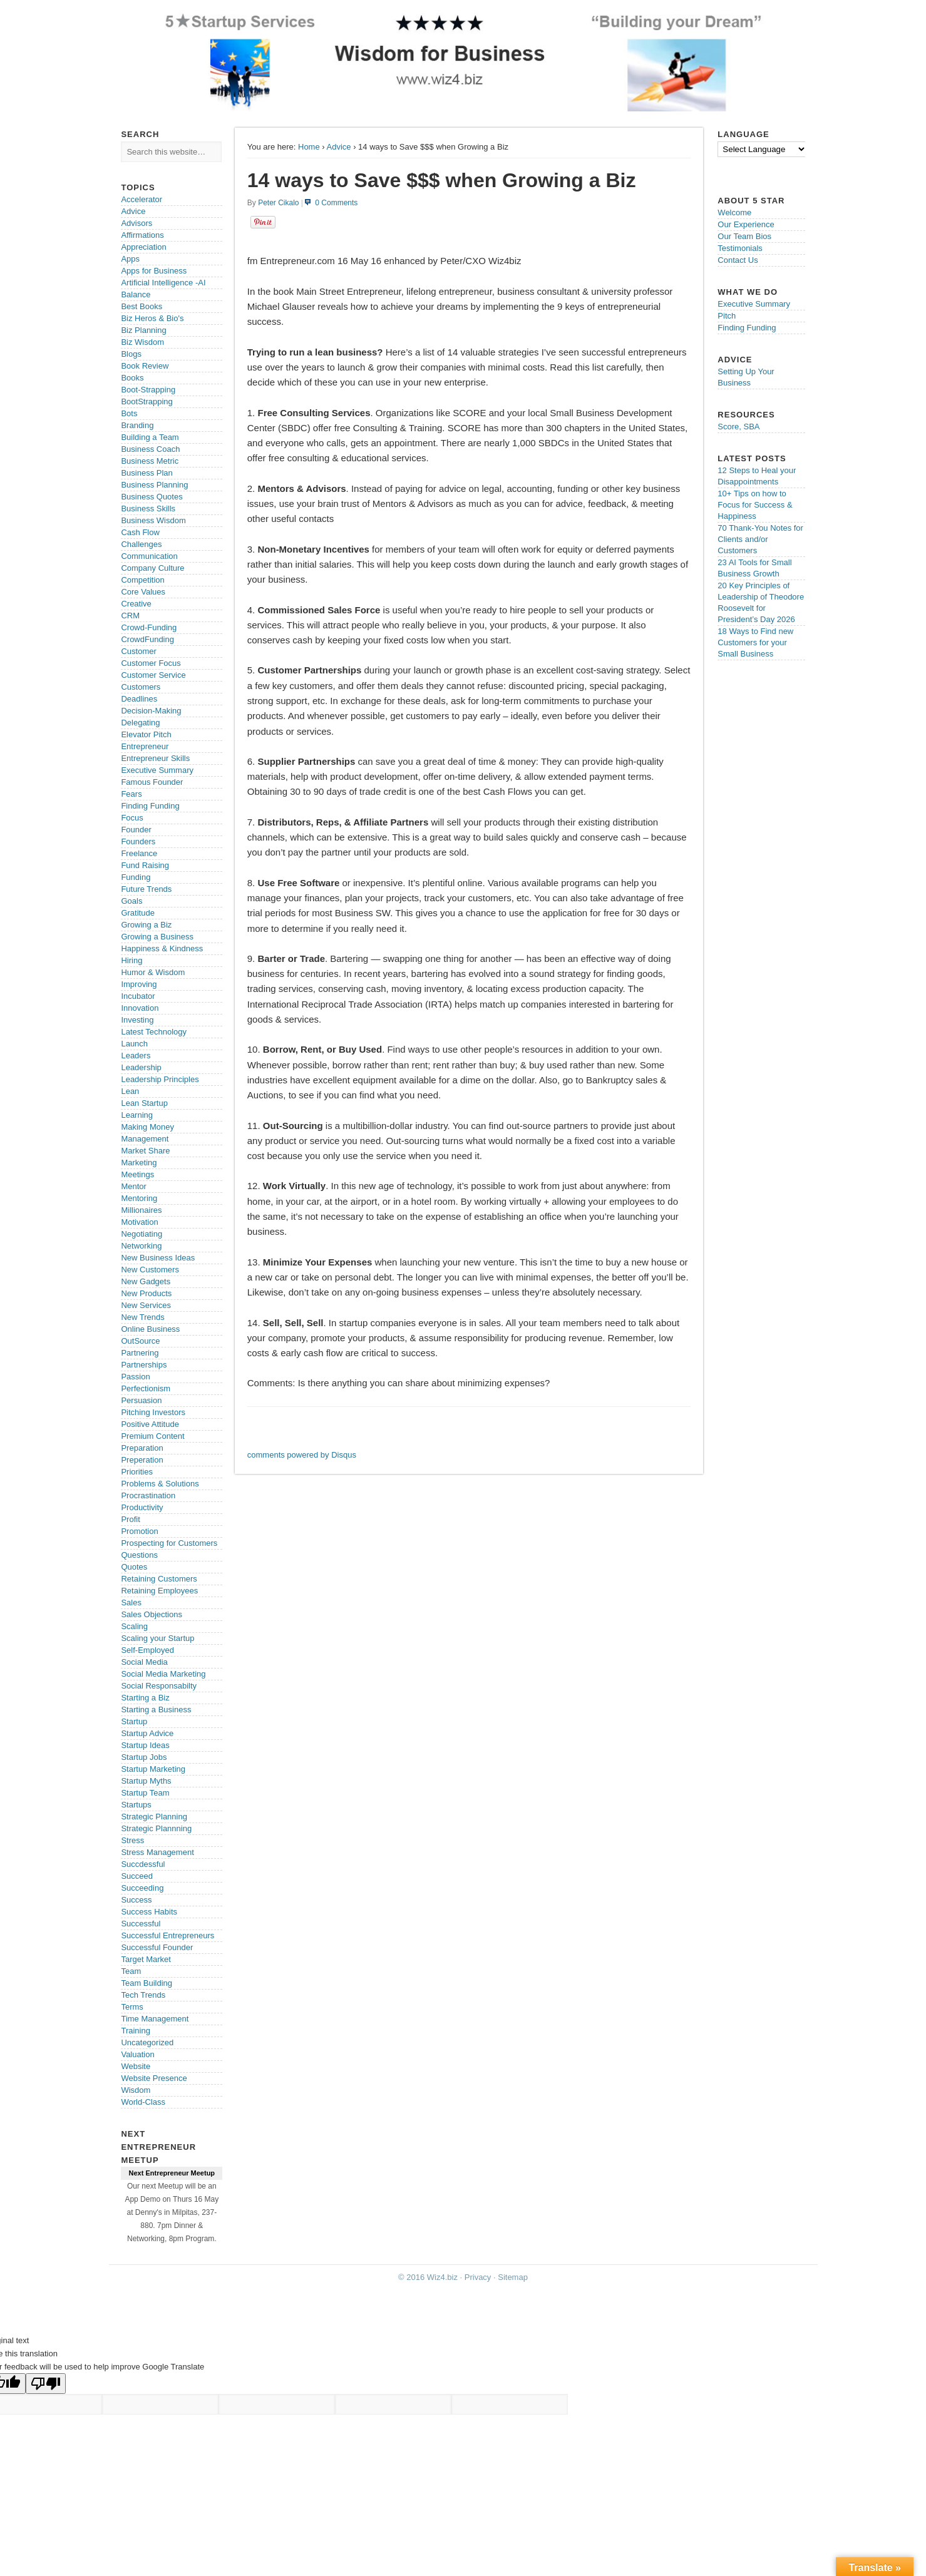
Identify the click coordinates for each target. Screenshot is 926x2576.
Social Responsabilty (159, 1685)
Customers (140, 687)
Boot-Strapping (148, 389)
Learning (137, 1115)
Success (136, 1899)
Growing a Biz (146, 924)
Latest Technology (154, 1031)
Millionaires (141, 1210)
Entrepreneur (144, 746)
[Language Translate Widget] (762, 149)
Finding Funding (150, 805)
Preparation (142, 1448)
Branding (137, 425)
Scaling (134, 1626)
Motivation (139, 1222)
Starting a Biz (145, 1697)
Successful (140, 1923)
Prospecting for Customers (169, 1543)
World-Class (143, 2102)
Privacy (478, 2277)
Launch (134, 1043)
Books (132, 377)
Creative (136, 603)
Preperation (142, 1459)
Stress (132, 1840)
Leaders (135, 1055)
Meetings (137, 1174)
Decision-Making (151, 710)
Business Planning (154, 484)
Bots (129, 413)
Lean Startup (144, 1103)
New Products (146, 1293)
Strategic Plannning (156, 1828)
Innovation (139, 1008)
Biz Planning (143, 330)
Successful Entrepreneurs (167, 1935)
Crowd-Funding (149, 627)
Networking (141, 1245)
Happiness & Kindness (162, 948)
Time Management (154, 2018)
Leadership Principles (159, 1079)
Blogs (131, 354)
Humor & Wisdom (153, 972)
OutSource (140, 1341)
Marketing (139, 1162)
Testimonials (740, 248)
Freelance (139, 853)
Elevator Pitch (146, 734)
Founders (138, 841)
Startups (136, 1804)
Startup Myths (146, 1781)
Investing (137, 1020)
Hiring (131, 960)
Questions (139, 1555)
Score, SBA (738, 426)
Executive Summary (157, 770)
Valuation (137, 2054)
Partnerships (144, 1364)
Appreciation (143, 247)
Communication (149, 556)
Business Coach (150, 449)
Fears (131, 794)
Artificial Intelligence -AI (163, 282)
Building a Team (149, 437)
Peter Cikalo (278, 202)
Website (135, 2066)
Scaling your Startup (157, 1638)
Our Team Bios (744, 236)
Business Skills (148, 508)
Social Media (144, 1662)
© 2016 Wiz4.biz (428, 2277)
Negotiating (141, 1234)
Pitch (727, 315)
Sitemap (513, 2277)
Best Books (141, 306)
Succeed (137, 1876)
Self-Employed (147, 1650)
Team (131, 1971)
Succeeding (142, 1888)
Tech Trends (143, 1995)
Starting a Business (156, 1709)
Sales (131, 1602)
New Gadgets (145, 1281)
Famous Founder (152, 782)
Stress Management (157, 1852)
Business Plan (146, 473)
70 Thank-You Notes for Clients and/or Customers (760, 539)
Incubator (138, 996)
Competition (142, 580)
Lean (130, 1091)
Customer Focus (150, 663)
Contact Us (738, 260)
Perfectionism (145, 1388)
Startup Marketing (153, 1769)
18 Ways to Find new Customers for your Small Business (755, 642)
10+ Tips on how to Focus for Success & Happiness (755, 505)
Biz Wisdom (142, 342)
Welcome (734, 212)
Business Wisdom (153, 520)
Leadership (141, 1067)
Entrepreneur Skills (155, 758)
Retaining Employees (159, 1590)
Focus (132, 817)
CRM (130, 615)
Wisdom (135, 2090)
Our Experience (746, 224)
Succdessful (143, 1864)
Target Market (145, 1959)
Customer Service (153, 675)
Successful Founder (157, 1947)
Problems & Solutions (159, 1483)
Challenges (141, 544)
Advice (339, 146)
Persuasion (141, 1400)
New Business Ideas (158, 1257)
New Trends (142, 1317)
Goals (131, 901)
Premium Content (152, 1436)
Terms (132, 2006)
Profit (130, 1519)
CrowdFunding (147, 639)
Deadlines (139, 698)
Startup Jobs (144, 1757)
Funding (135, 877)
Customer (138, 651)
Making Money (147, 1127)
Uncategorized (147, 2042)
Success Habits (149, 1911)
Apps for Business (154, 270)
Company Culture (152, 568)
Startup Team (145, 1792)
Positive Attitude (150, 1424)
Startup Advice (147, 1733)
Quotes (134, 1567)
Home (309, 146)
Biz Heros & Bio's (152, 318)
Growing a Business (157, 936)
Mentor (133, 1186)
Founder (136, 829)
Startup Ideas (145, 1745)
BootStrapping (146, 401)
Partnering (139, 1352)
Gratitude (137, 912)
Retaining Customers (159, 1578)
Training (135, 2030)
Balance (135, 294)
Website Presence (154, 2078)
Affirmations (142, 235)
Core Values (143, 591)
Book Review (144, 366)
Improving (139, 984)
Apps (130, 258)
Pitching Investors (153, 1412)
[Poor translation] (46, 2383)
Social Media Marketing (163, 1674)
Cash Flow (140, 532)
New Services (145, 1305)
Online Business (150, 1329)
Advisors (136, 223)
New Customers (149, 1269)
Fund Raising (145, 865)
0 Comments (336, 202)
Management (144, 1138)
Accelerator (141, 199)
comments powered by (301, 1454)
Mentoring (139, 1198)
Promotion (139, 1531)
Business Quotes (151, 496)
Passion (135, 1376)
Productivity (142, 1507)
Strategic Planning (154, 1816)
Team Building (146, 1983)
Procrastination (148, 1495)
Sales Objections (151, 1614)
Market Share (145, 1150)
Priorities (137, 1471)
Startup (134, 1721)
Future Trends (146, 889)
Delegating (140, 722)
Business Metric (149, 461)
